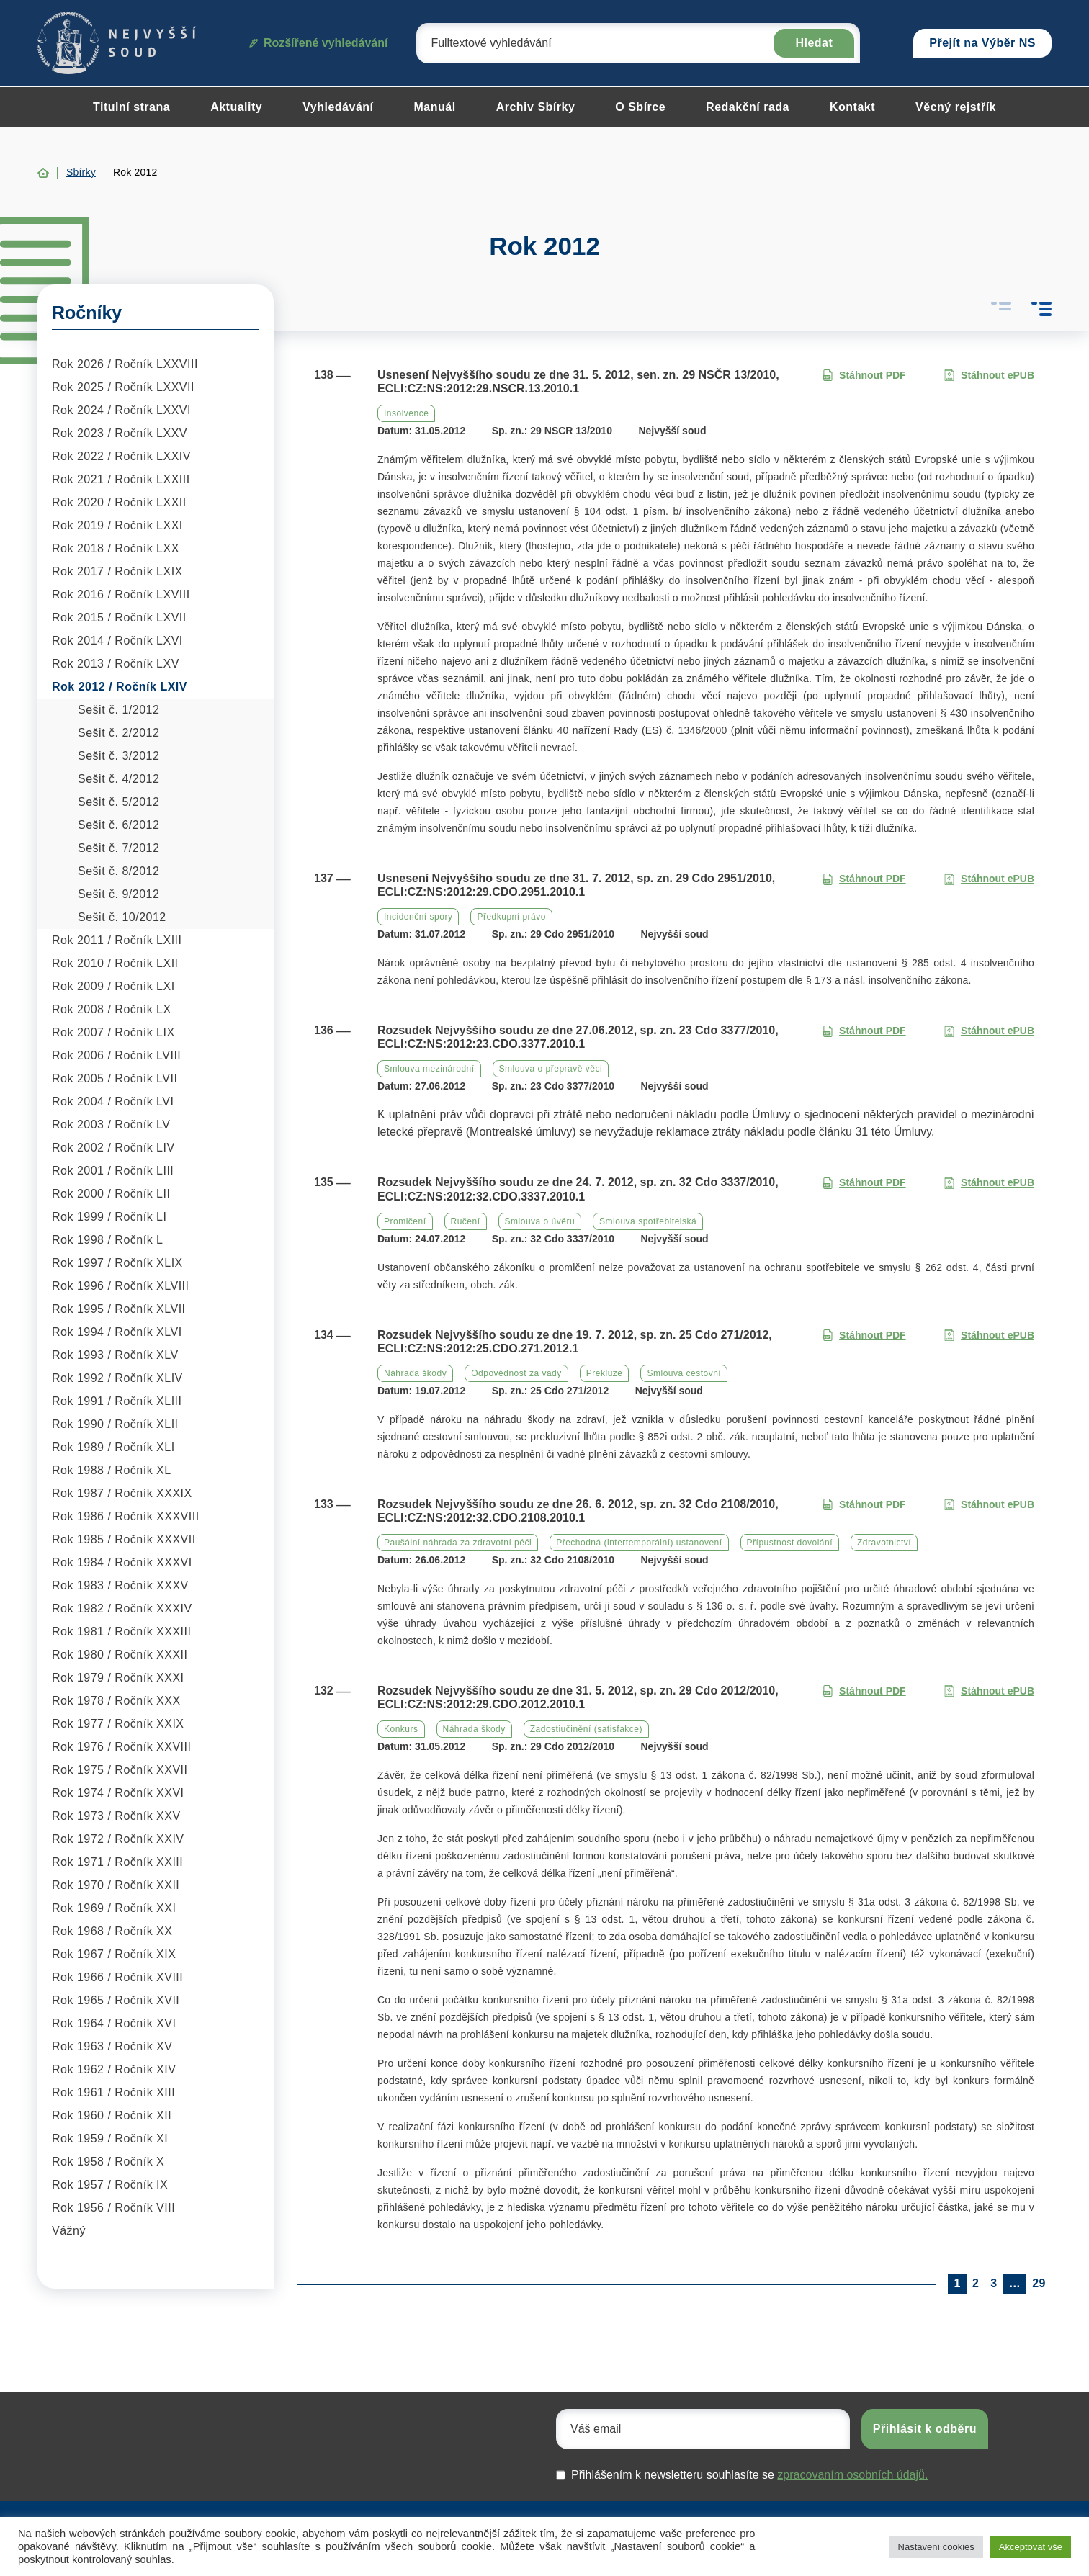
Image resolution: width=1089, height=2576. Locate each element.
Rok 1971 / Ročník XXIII (117, 1862)
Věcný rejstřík (955, 107)
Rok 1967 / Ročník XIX (114, 1954)
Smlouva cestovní (684, 1373)
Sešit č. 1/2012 (118, 710)
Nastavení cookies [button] (936, 2546)
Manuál (435, 107)
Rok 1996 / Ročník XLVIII (120, 1286)
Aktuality (236, 107)
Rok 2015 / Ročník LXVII (119, 617)
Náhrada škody (415, 1373)
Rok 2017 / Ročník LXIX (117, 571)
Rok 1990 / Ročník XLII (115, 1424)
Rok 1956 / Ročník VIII (113, 2208)
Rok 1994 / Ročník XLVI (117, 1332)
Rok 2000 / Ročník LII (111, 1194)
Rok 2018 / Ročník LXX (115, 548)
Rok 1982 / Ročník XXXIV (122, 1608)
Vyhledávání (337, 107)
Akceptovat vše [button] (1030, 2546)
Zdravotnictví (884, 1543)
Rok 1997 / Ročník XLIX (117, 1263)
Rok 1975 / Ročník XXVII (119, 1770)
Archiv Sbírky (535, 107)
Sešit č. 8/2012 (118, 871)
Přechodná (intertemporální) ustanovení (639, 1543)
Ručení (465, 1221)
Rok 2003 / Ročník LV (111, 1124)
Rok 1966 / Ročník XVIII (117, 1977)
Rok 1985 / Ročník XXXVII (124, 1539)
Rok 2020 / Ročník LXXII (119, 502)
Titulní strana (131, 107)
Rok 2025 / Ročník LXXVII (123, 387)
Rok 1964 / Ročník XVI (114, 2023)
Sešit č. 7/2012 (118, 848)
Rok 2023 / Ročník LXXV (119, 433)
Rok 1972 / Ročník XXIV (118, 1839)
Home (43, 173)
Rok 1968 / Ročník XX (112, 1931)
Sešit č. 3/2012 (118, 756)
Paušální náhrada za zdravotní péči (458, 1543)
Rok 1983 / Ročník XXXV (120, 1585)
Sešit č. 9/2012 (118, 894)
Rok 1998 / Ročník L (107, 1240)
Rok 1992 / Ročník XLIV (117, 1378)
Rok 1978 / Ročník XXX (116, 1701)
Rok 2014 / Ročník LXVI (117, 640)
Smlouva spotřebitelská (647, 1221)
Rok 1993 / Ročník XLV (115, 1355)
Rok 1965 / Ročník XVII (115, 2000)
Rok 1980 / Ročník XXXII (119, 1654)
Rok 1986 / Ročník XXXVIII (126, 1516)
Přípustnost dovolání (790, 1543)
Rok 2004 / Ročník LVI (113, 1101)
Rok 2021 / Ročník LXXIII (121, 479)
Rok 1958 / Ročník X (108, 2161)
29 (1039, 2283)
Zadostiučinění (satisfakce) (586, 1729)
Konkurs (401, 1729)
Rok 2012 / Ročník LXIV (119, 687)
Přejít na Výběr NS (982, 43)
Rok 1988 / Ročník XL (111, 1470)
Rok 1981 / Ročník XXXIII (121, 1631)
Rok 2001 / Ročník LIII (113, 1170)
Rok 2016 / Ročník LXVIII (121, 594)
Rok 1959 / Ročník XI (110, 2138)
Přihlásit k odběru (925, 2429)
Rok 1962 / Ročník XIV (114, 2069)
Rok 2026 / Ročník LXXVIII (125, 364)
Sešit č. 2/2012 (118, 733)
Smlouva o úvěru (540, 1221)
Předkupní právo (511, 917)
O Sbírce (640, 107)
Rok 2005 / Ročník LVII (114, 1078)
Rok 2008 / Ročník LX (111, 1009)
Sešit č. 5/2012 (118, 802)
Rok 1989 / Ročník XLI (113, 1447)
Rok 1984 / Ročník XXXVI (122, 1562)
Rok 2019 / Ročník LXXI (117, 525)
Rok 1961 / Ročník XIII (113, 2092)
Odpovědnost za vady (516, 1373)
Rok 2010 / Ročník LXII (115, 963)
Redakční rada (747, 107)
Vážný (69, 2231)
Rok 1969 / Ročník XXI (114, 1908)
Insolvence (406, 413)
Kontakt (852, 107)
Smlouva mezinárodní (429, 1069)
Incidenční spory (418, 917)
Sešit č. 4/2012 (118, 779)
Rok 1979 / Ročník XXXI (118, 1677)
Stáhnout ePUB (989, 375)
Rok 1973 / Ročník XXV (116, 1816)
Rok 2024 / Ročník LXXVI (121, 410)
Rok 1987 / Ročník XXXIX (122, 1493)
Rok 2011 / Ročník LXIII (117, 940)
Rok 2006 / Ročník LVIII (116, 1055)
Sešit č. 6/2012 (118, 825)
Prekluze (604, 1373)
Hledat (814, 43)
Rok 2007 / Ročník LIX (113, 1032)
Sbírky (81, 172)
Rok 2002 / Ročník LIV (113, 1147)
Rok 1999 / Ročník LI (109, 1217)
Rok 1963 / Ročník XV (112, 2046)
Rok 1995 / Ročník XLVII (119, 1309)
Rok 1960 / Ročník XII (111, 2115)
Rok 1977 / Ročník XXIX (118, 1724)
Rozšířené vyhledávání (318, 43)
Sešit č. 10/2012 (122, 917)
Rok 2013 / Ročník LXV (115, 664)
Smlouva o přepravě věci (551, 1069)
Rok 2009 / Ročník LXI (113, 986)
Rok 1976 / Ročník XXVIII (121, 1747)
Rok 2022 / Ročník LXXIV (121, 456)
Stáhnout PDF (864, 375)
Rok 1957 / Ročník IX (110, 2184)
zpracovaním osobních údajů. (852, 2475)
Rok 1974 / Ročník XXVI (118, 1793)
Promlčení (405, 1221)
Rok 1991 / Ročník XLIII (117, 1401)
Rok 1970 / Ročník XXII (115, 1885)
